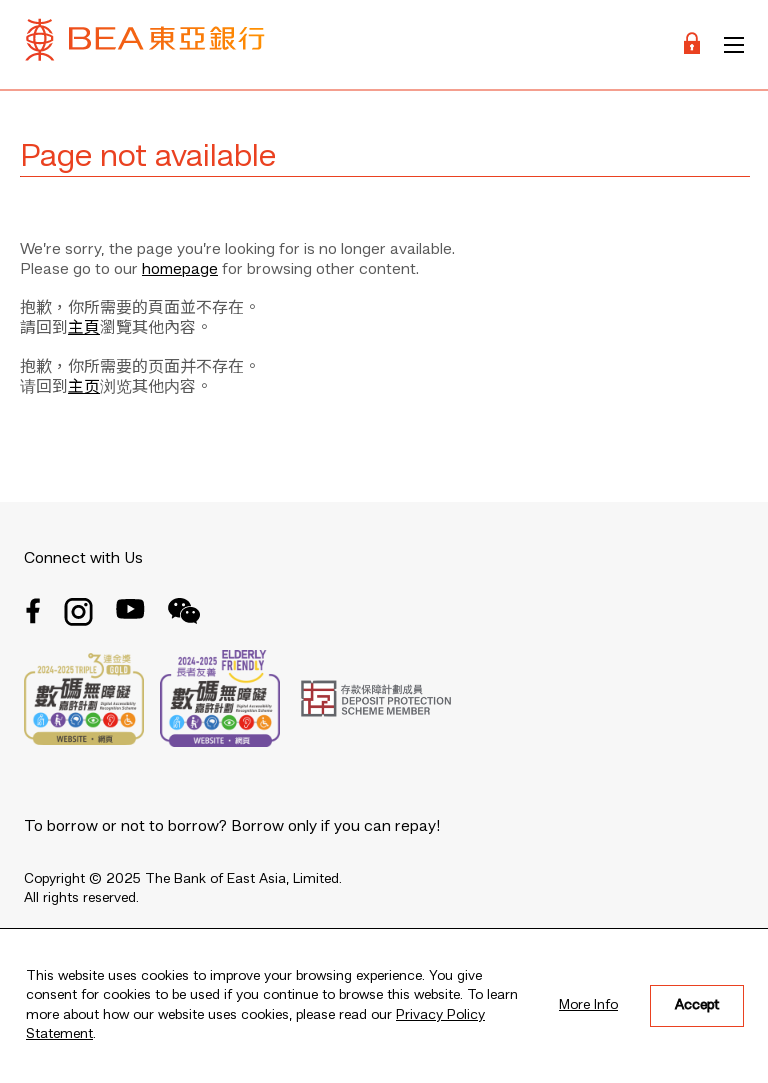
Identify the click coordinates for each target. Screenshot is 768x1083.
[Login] (692, 44)
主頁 (84, 329)
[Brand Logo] (145, 44)
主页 (84, 388)
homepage (180, 270)
